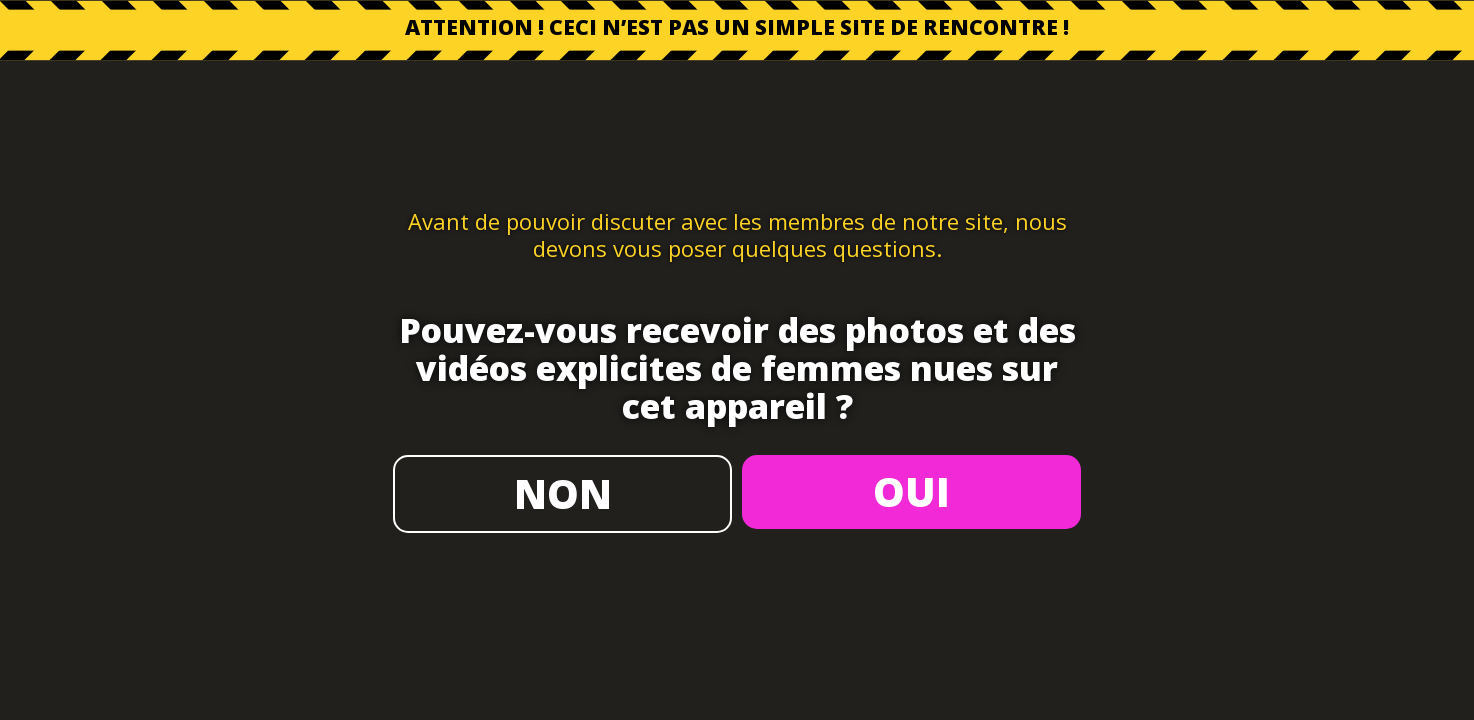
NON (563, 493)
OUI (911, 491)
